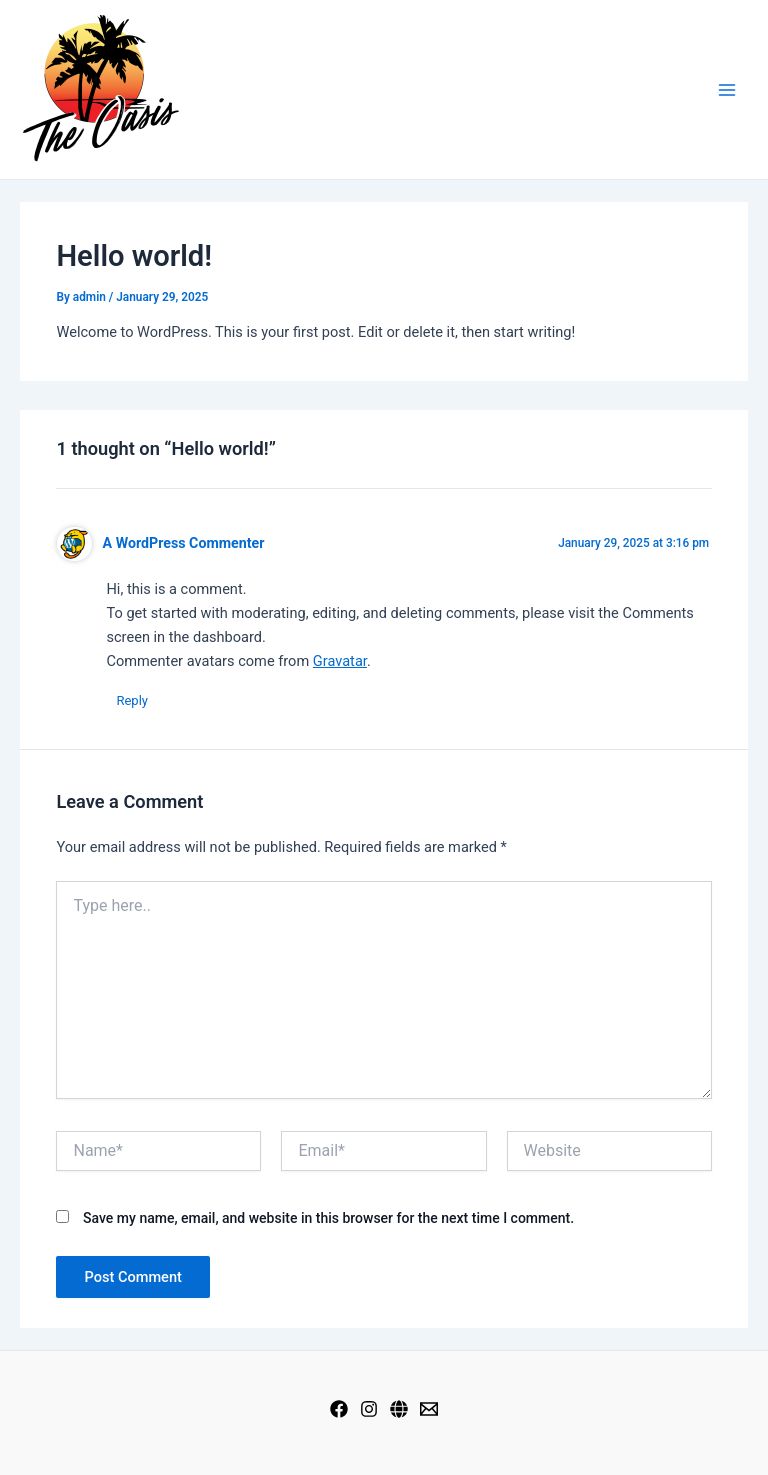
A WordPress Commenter (184, 543)
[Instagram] (369, 1409)
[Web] (399, 1409)
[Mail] (429, 1409)
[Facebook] (339, 1409)
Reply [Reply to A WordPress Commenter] (132, 700)
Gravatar (340, 661)
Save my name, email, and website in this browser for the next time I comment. (328, 1218)
